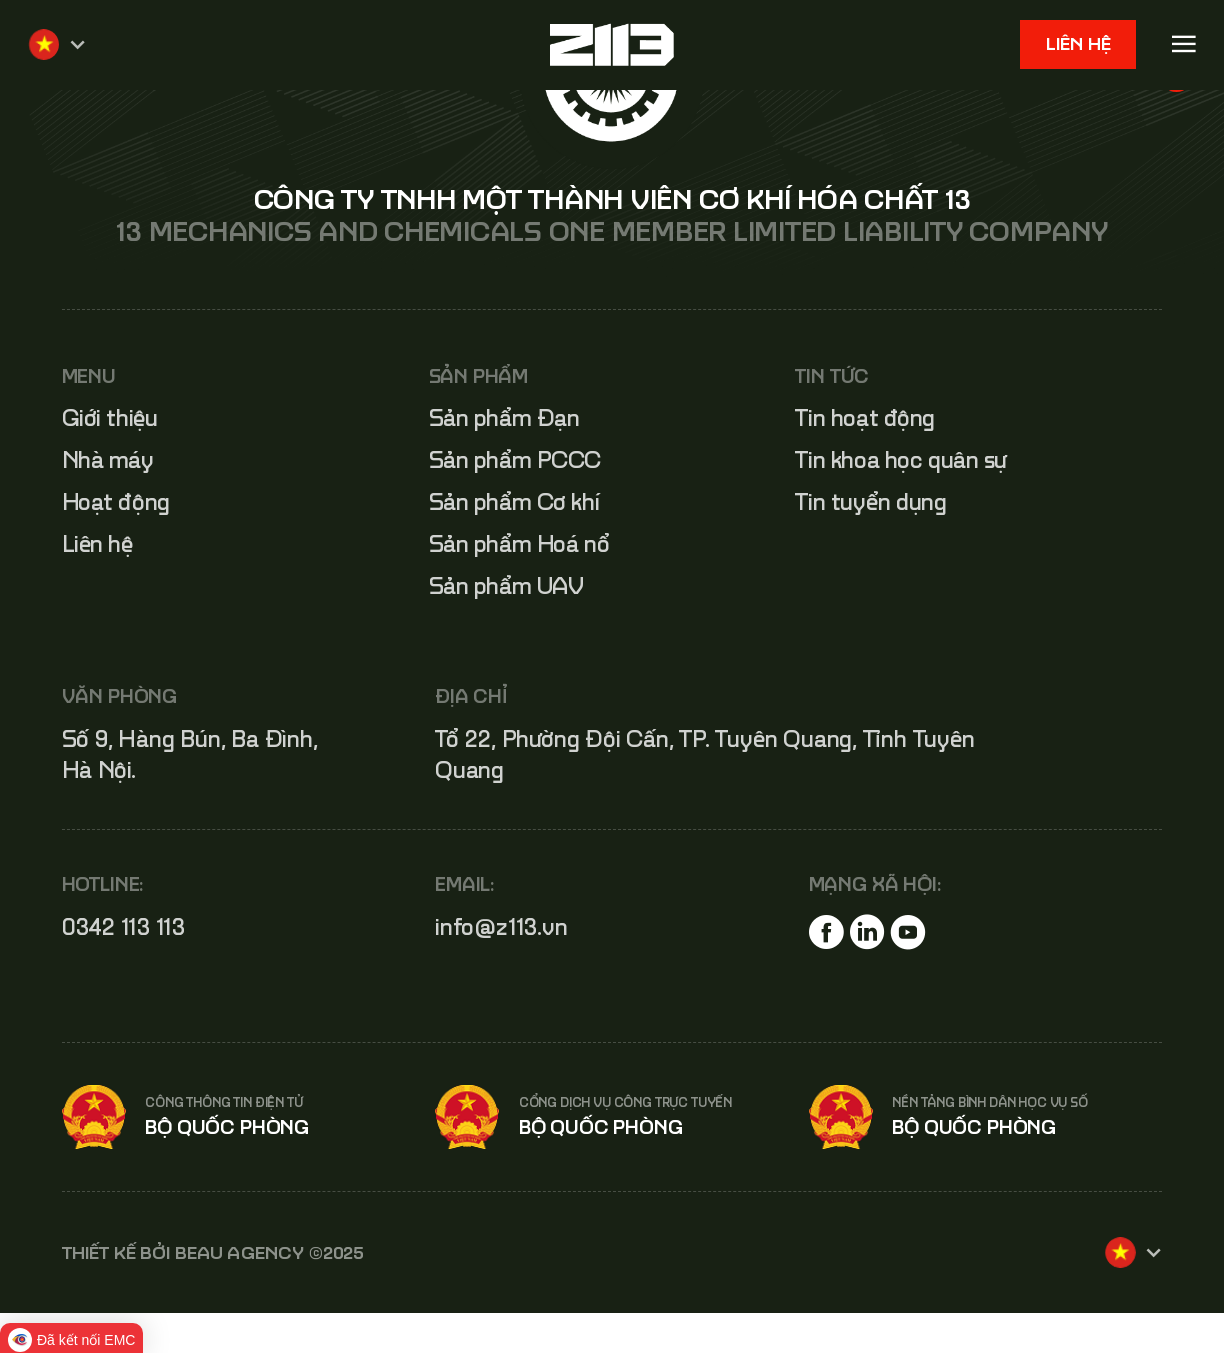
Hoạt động (116, 501)
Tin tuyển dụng (870, 501)
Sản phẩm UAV (506, 585)
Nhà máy (108, 459)
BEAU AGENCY (240, 1252)
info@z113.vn (501, 926)
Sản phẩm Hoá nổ (519, 543)
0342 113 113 (124, 926)
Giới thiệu (110, 417)
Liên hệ (1078, 43)
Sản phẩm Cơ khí (514, 501)
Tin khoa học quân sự (901, 459)
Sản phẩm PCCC (515, 459)
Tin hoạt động (865, 417)
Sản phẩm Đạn (504, 417)
